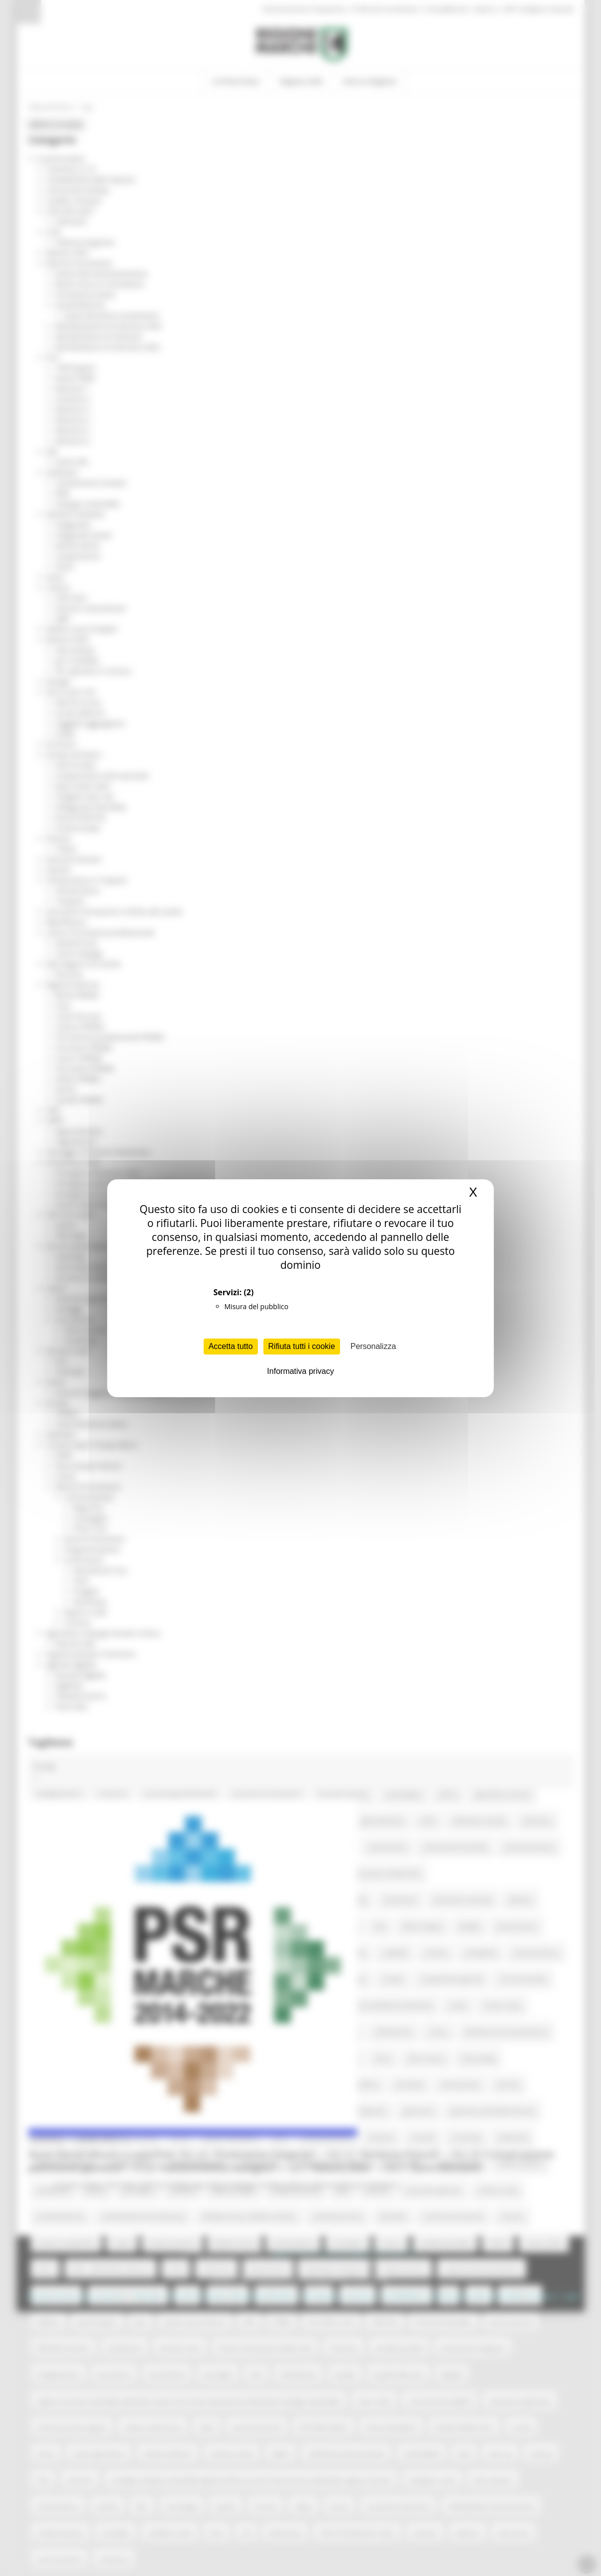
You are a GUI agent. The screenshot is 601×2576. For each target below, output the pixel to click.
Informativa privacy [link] (300, 1371)
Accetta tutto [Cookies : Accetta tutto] (231, 1346)
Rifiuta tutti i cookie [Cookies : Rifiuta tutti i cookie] (301, 1346)
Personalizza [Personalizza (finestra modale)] (373, 1346)
